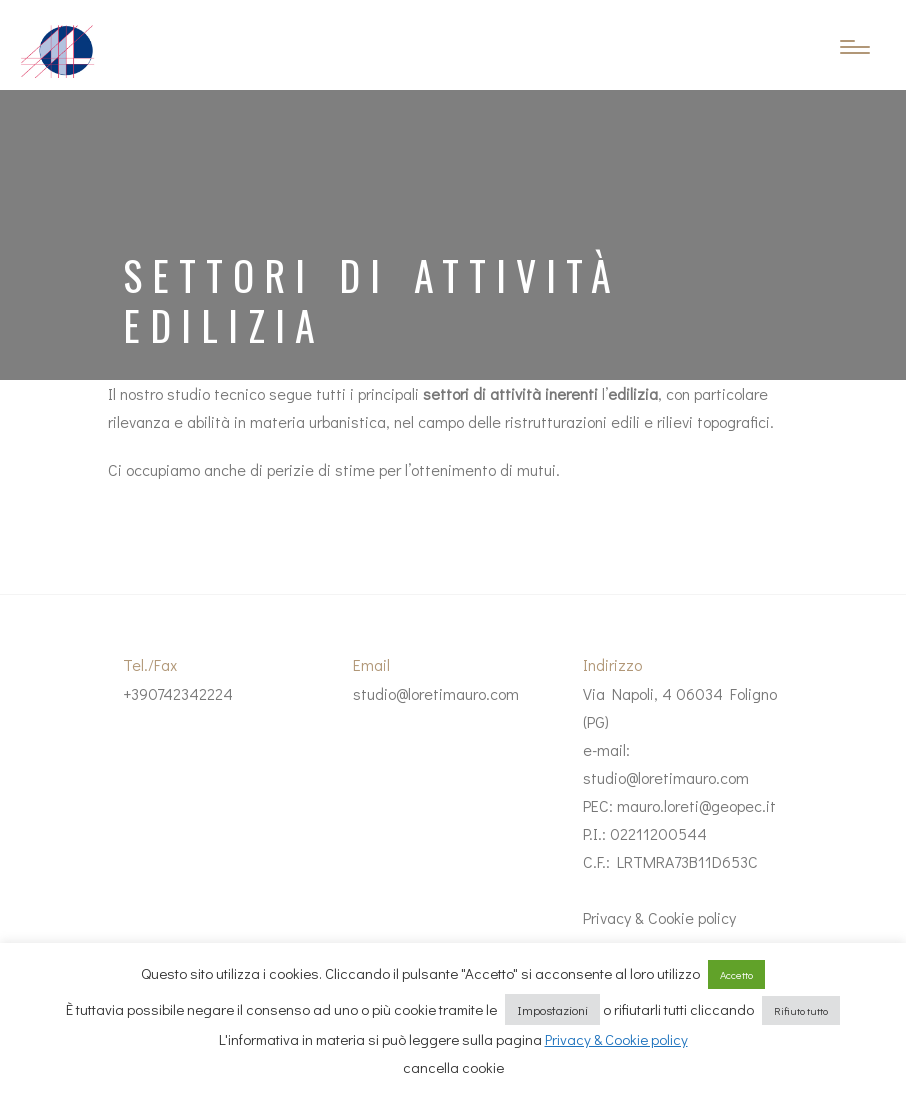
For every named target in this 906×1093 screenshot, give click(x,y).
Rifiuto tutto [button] (801, 1010)
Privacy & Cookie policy (659, 917)
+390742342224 (178, 693)
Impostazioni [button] (552, 1009)
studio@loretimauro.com (436, 693)
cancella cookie (453, 1067)
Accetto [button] (736, 974)
